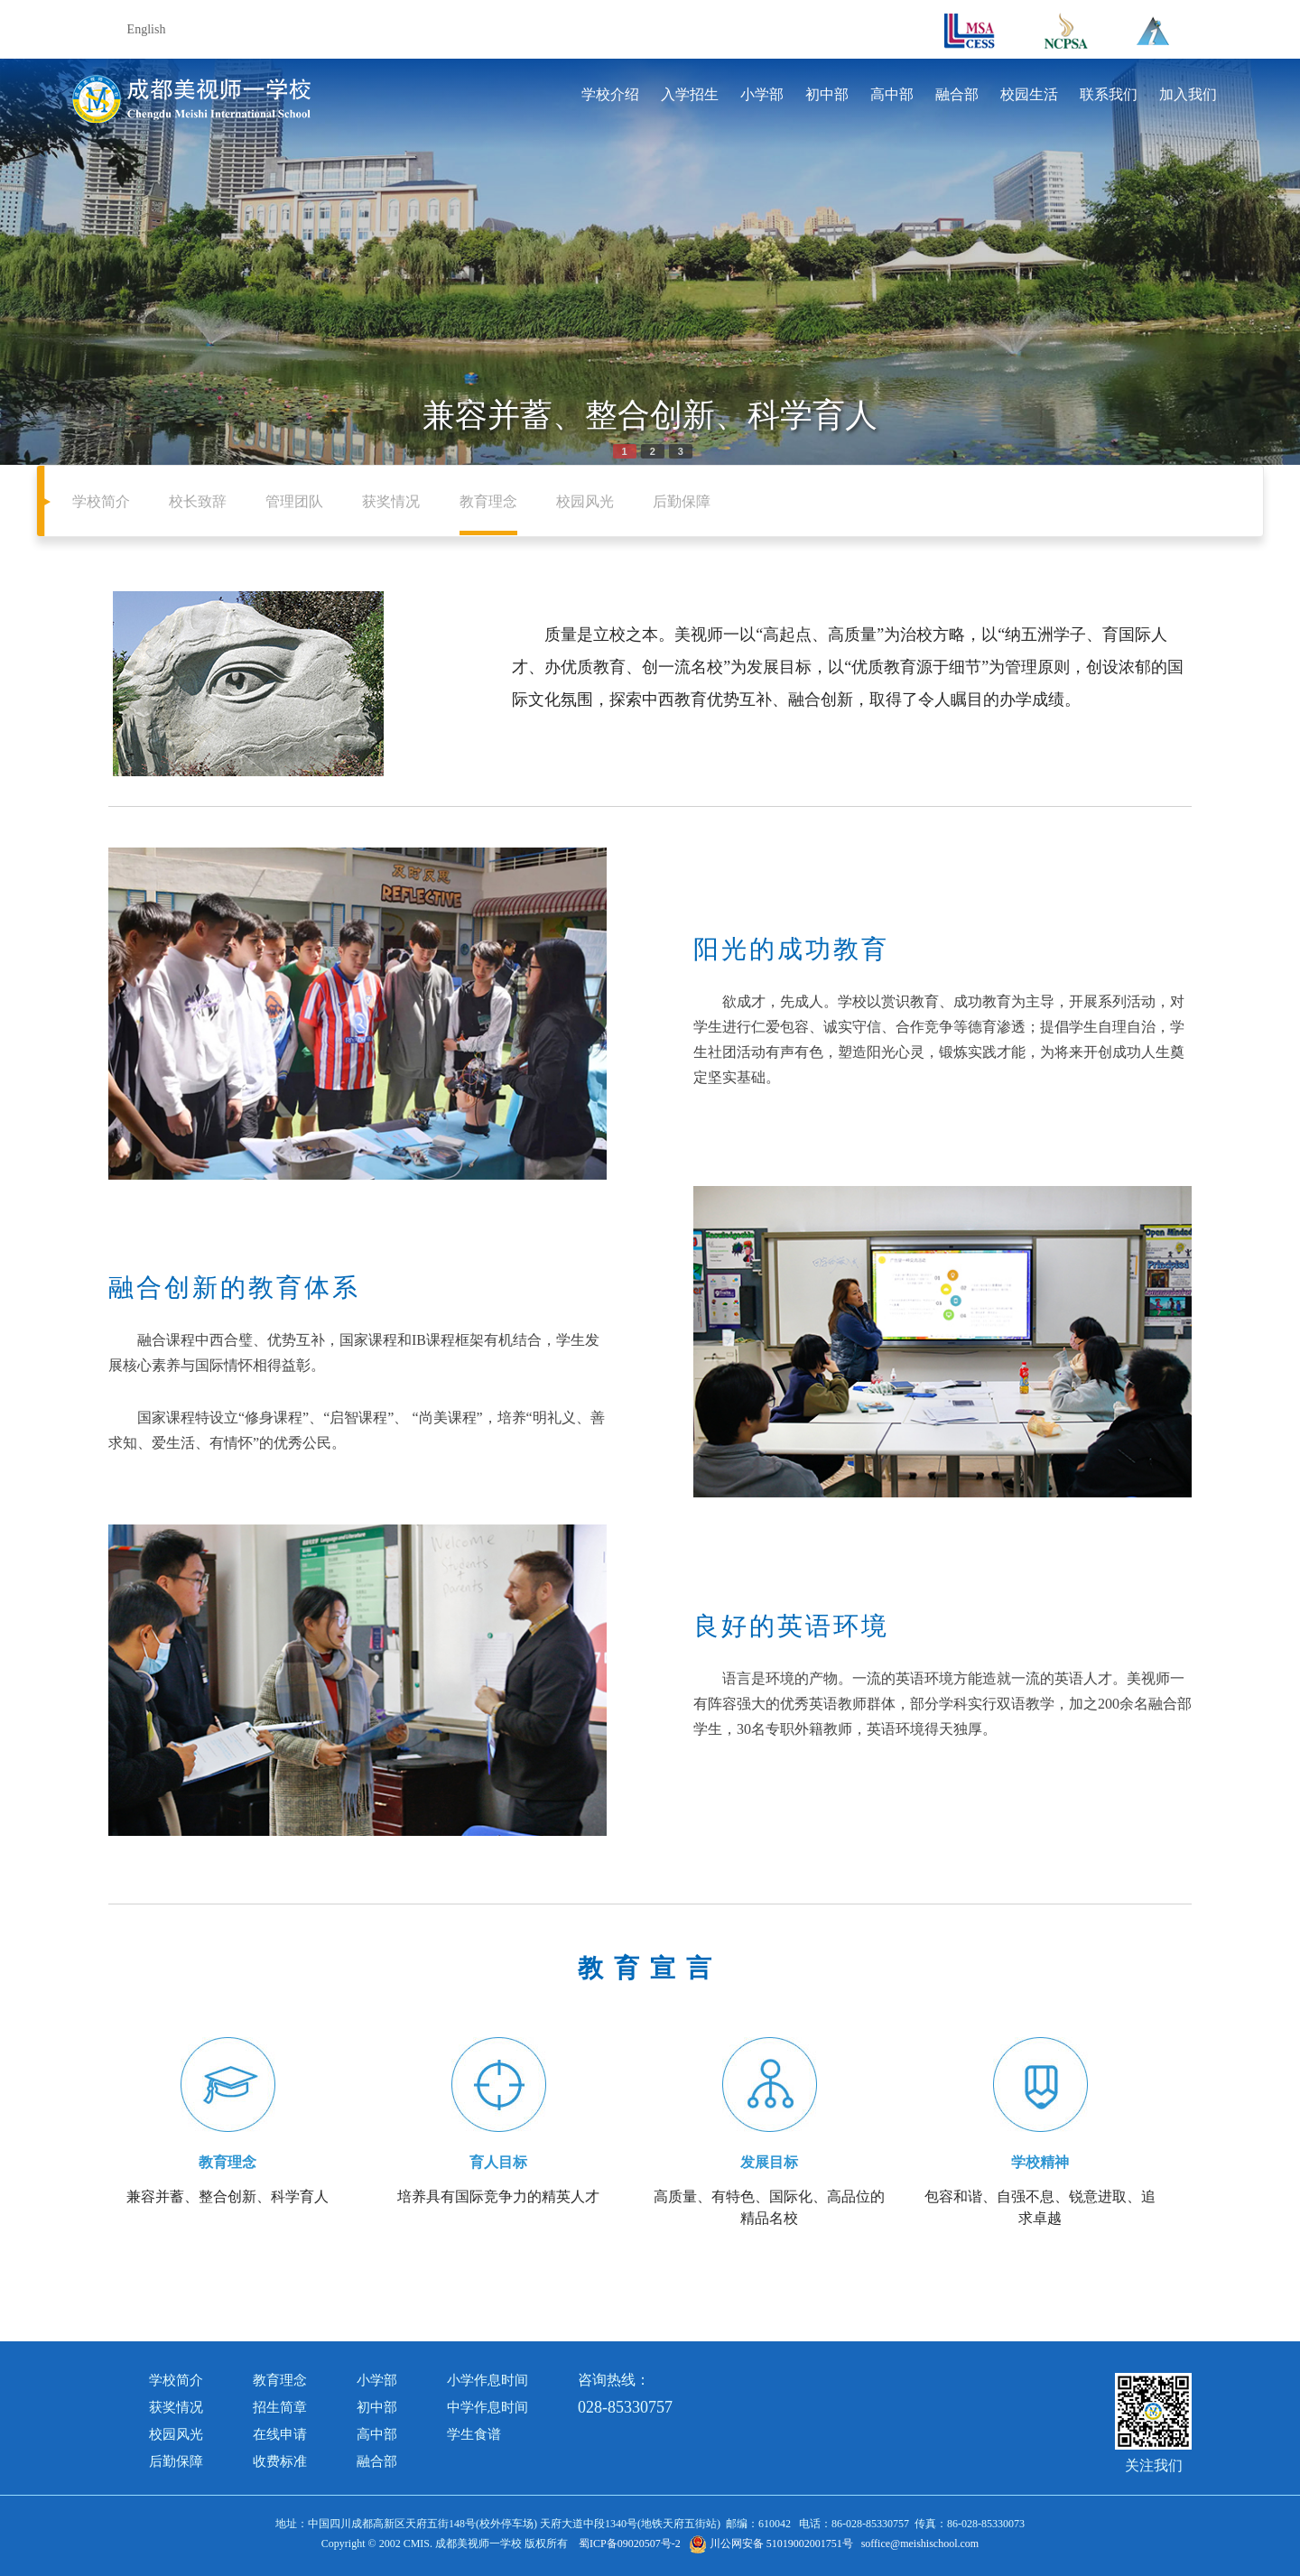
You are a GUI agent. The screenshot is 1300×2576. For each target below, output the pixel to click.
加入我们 (1188, 94)
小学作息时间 (487, 2380)
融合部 (957, 94)
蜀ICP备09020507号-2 (630, 2543)
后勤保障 (681, 501)
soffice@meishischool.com (920, 2543)
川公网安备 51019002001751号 (771, 2543)
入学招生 (690, 94)
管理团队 (294, 501)
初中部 (827, 94)
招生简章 (280, 2407)
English (146, 29)
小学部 (762, 94)
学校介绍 (610, 94)
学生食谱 (474, 2434)
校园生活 (1029, 94)
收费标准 (280, 2461)
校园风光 (585, 501)
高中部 (892, 94)
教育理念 (488, 501)
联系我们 (1109, 94)
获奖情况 (391, 501)
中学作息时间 (487, 2407)
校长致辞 (198, 501)
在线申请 (280, 2434)
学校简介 (101, 501)
